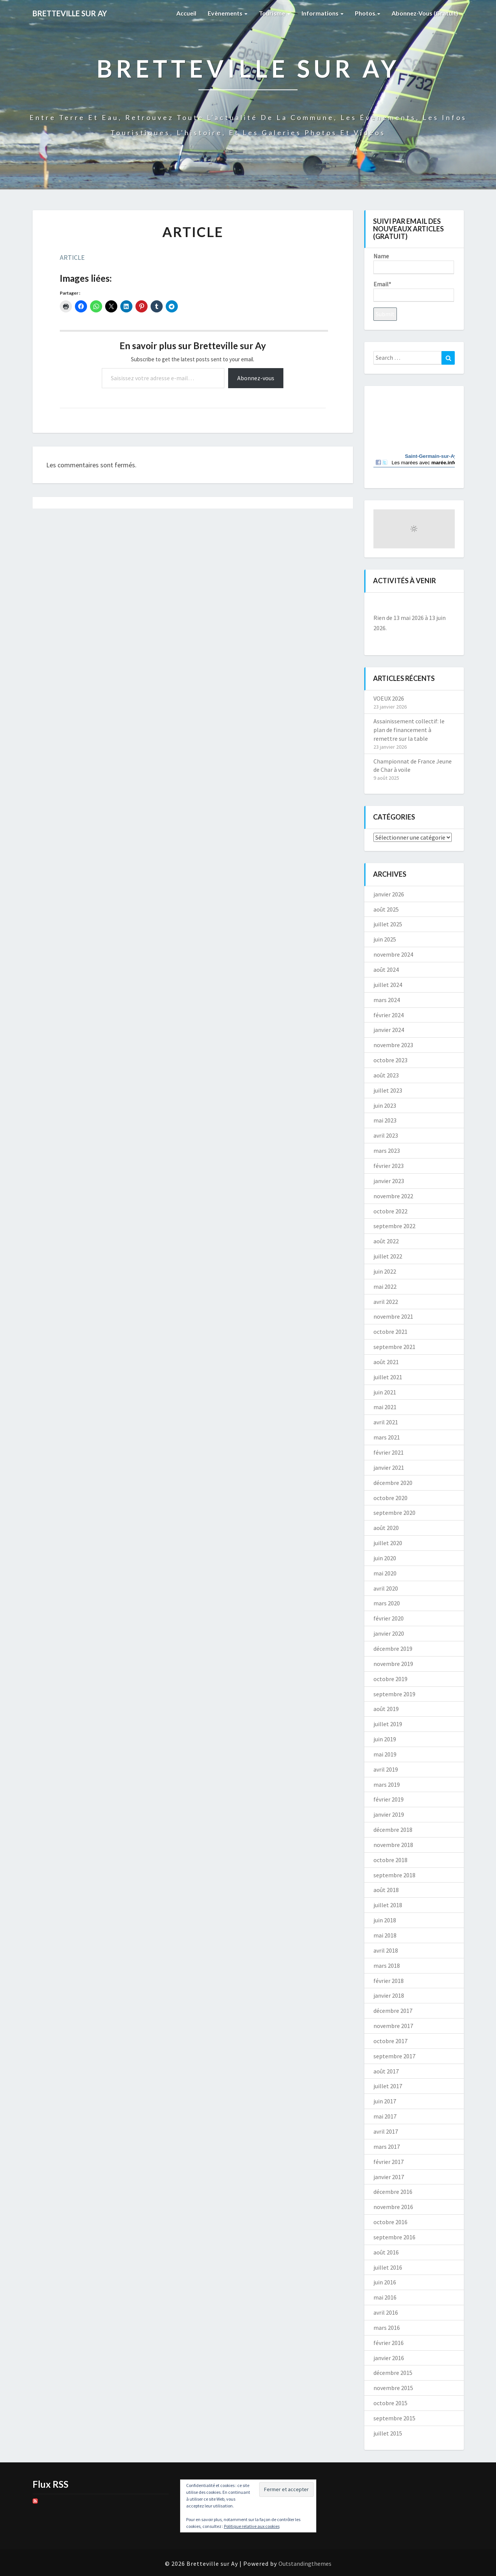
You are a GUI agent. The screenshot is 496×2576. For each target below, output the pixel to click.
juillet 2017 (387, 2086)
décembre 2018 (392, 1829)
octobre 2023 (390, 1060)
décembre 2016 (392, 2191)
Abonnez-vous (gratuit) (425, 13)
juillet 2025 (387, 924)
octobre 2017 (390, 2041)
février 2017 (388, 2161)
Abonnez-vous (255, 378)
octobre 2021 (390, 1331)
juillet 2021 (387, 1377)
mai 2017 (384, 2116)
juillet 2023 (387, 1090)
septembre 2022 (394, 1226)
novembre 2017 (393, 2026)
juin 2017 (384, 2101)
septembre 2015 (394, 2418)
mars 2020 (386, 1603)
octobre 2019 (390, 1679)
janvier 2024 (388, 1030)
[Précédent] (381, 604)
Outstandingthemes (304, 2563)
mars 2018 (386, 1965)
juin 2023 (384, 1105)
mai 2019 (384, 1754)
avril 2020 (385, 1588)
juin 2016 (384, 2282)
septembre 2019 (394, 1694)
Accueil (186, 13)
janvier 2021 (388, 1467)
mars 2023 (386, 1150)
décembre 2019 (392, 1648)
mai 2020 (384, 1573)
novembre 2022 (393, 1196)
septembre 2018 (394, 1875)
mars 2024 (386, 1000)
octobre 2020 (390, 1498)
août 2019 (386, 1709)
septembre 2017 (394, 2056)
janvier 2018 (388, 1995)
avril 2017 (385, 2131)
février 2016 (388, 2343)
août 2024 (386, 969)
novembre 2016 (393, 2207)
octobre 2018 (390, 1860)
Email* (413, 291)
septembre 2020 (394, 1512)
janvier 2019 (388, 1814)
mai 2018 (384, 1935)
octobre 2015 (390, 2403)
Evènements (227, 13)
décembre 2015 (392, 2372)
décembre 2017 (392, 2010)
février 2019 (388, 1799)
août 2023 (386, 1075)
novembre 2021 (393, 1316)
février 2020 (388, 1618)
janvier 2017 (388, 2177)
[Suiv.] (446, 604)
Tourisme (274, 13)
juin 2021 (384, 1392)
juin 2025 (384, 939)
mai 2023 (384, 1120)
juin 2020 (384, 1558)
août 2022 (386, 1241)
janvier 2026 (388, 894)
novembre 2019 (393, 1663)
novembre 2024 (393, 954)
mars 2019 (386, 1784)
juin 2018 (384, 1920)
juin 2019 (384, 1739)
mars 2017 (386, 2146)
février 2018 (388, 1980)
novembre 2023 (393, 1045)
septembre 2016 (394, 2237)
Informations (323, 13)
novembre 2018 (393, 1844)
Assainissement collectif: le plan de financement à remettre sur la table (409, 729)
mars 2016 (386, 2327)
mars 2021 (386, 1437)
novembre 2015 (393, 2388)
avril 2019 (385, 1769)
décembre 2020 (392, 1482)
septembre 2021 (394, 1346)
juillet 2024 (387, 984)
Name (413, 263)
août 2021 (386, 1362)
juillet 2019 (387, 1724)
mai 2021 (384, 1407)
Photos (367, 13)
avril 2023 (385, 1135)
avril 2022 (385, 1301)
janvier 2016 (388, 2358)
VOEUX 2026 (388, 698)
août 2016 (386, 2252)
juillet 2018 (387, 1905)
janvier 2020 (388, 1633)
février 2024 (388, 1015)
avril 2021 (385, 1422)
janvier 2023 (388, 1181)
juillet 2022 (387, 1256)
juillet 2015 (387, 2433)
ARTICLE (72, 257)
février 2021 (388, 1452)
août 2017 (386, 2071)
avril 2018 (385, 1950)
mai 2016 (384, 2297)
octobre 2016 (390, 2222)
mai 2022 (384, 1286)
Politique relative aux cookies (252, 2526)
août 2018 (386, 1890)
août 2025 (386, 909)
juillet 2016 (387, 2267)
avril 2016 (385, 2312)
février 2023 (388, 1165)
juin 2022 (384, 1271)
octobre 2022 (390, 1211)
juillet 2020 (387, 1543)
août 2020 (386, 1528)
